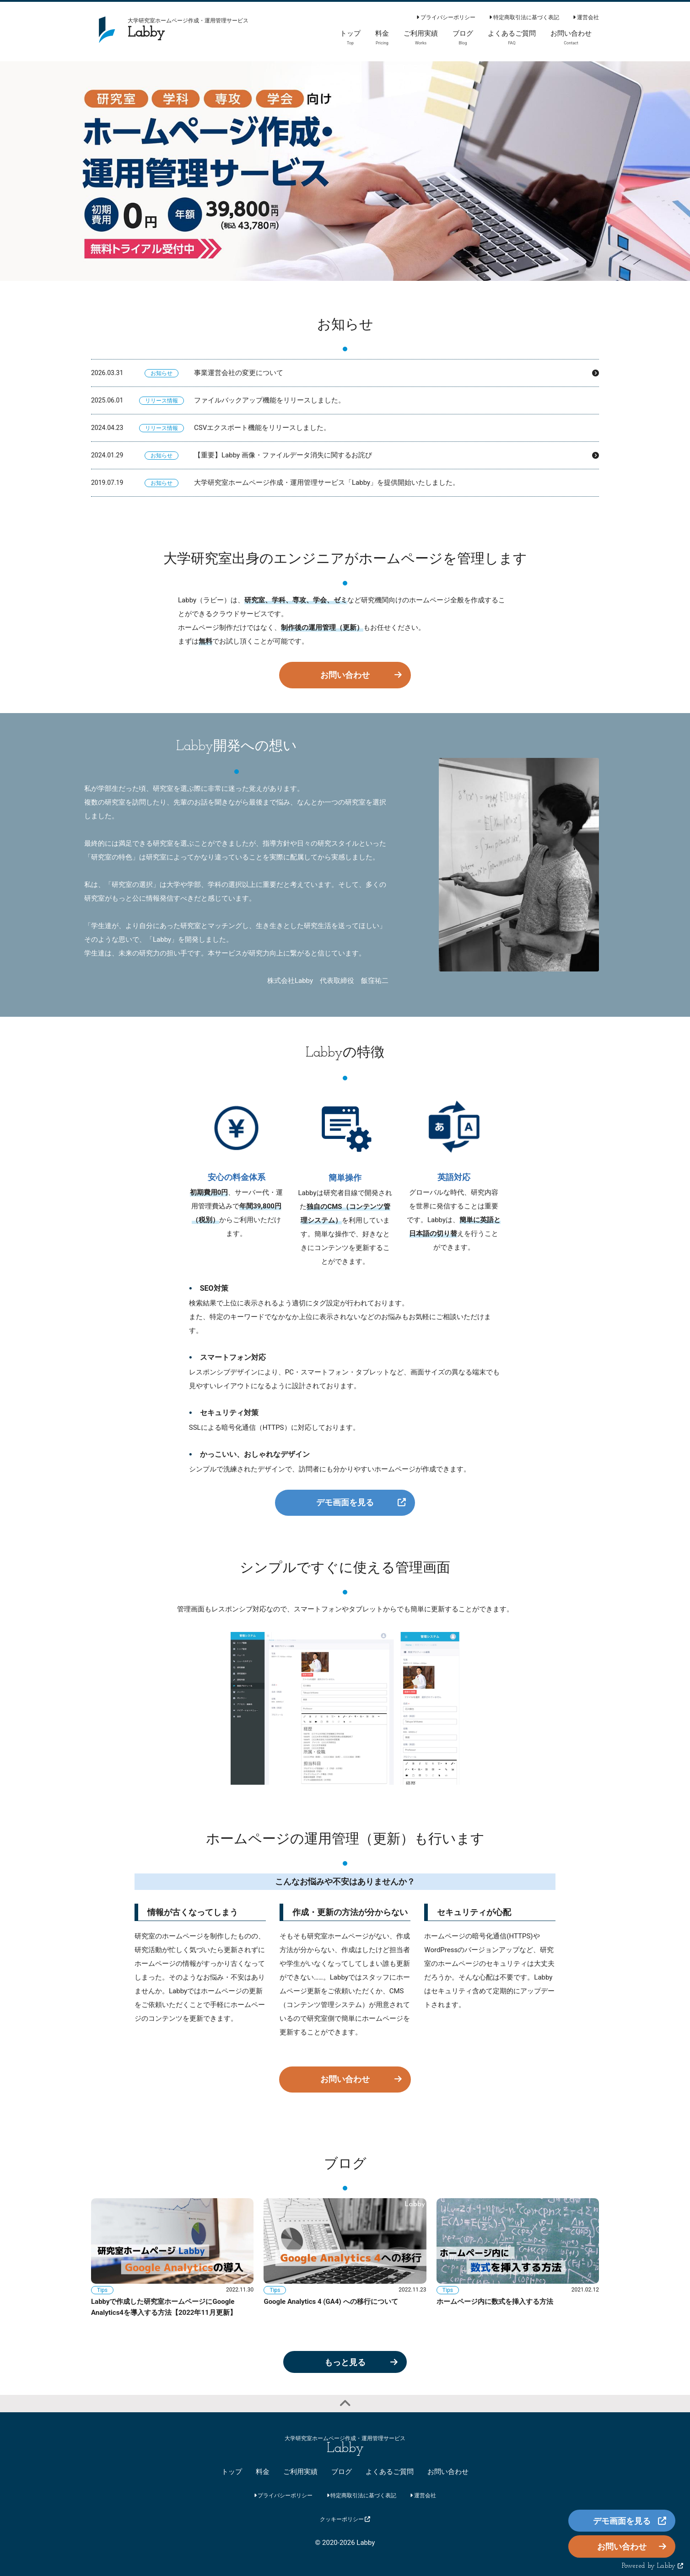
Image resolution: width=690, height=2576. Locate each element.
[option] (345, 171)
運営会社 (586, 17)
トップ (231, 2472)
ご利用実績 (300, 2472)
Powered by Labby (652, 2566)
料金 (263, 2472)
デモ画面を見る (345, 1502)
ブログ (341, 2472)
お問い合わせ (345, 675)
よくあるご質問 (390, 2472)
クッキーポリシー (345, 2519)
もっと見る (345, 2362)
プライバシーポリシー (445, 17)
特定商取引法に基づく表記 (524, 17)
